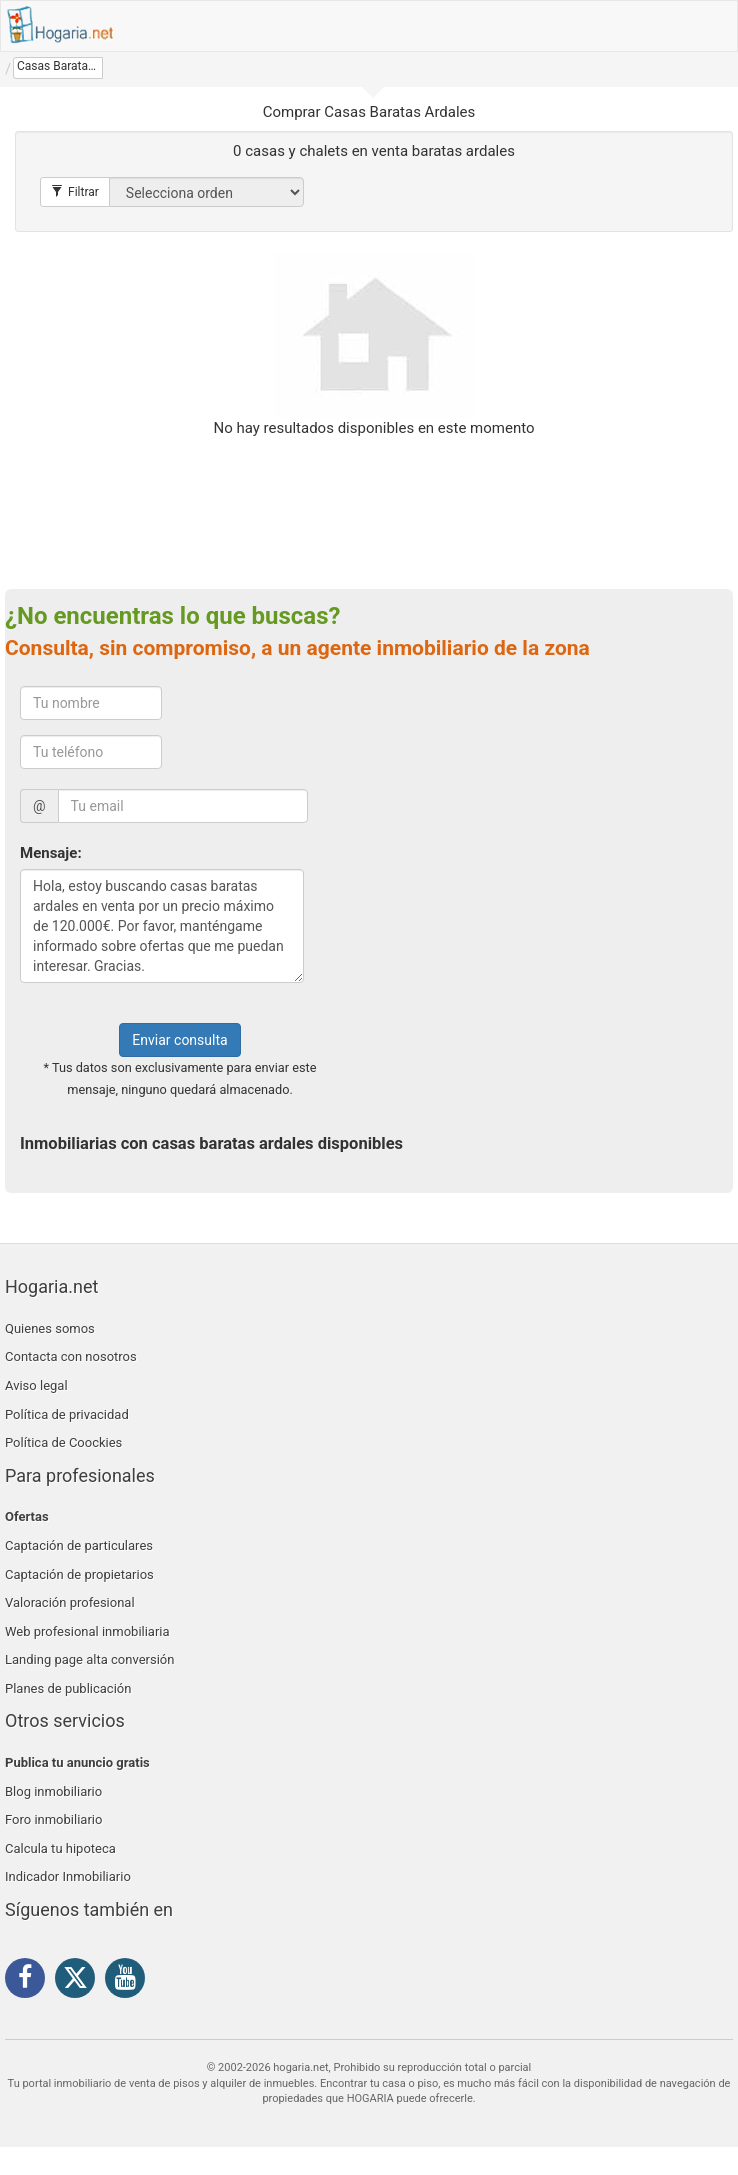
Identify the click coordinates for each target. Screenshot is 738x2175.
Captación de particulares (79, 1545)
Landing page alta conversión (89, 1659)
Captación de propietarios (79, 1574)
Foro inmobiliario (53, 1819)
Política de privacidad (67, 1414)
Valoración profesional (70, 1602)
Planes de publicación (68, 1688)
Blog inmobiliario (53, 1791)
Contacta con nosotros (71, 1356)
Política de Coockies (63, 1442)
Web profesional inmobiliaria (87, 1631)
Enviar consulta (179, 1040)
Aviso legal (36, 1385)
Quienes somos (50, 1328)
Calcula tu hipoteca (60, 1848)
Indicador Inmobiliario (68, 1876)
